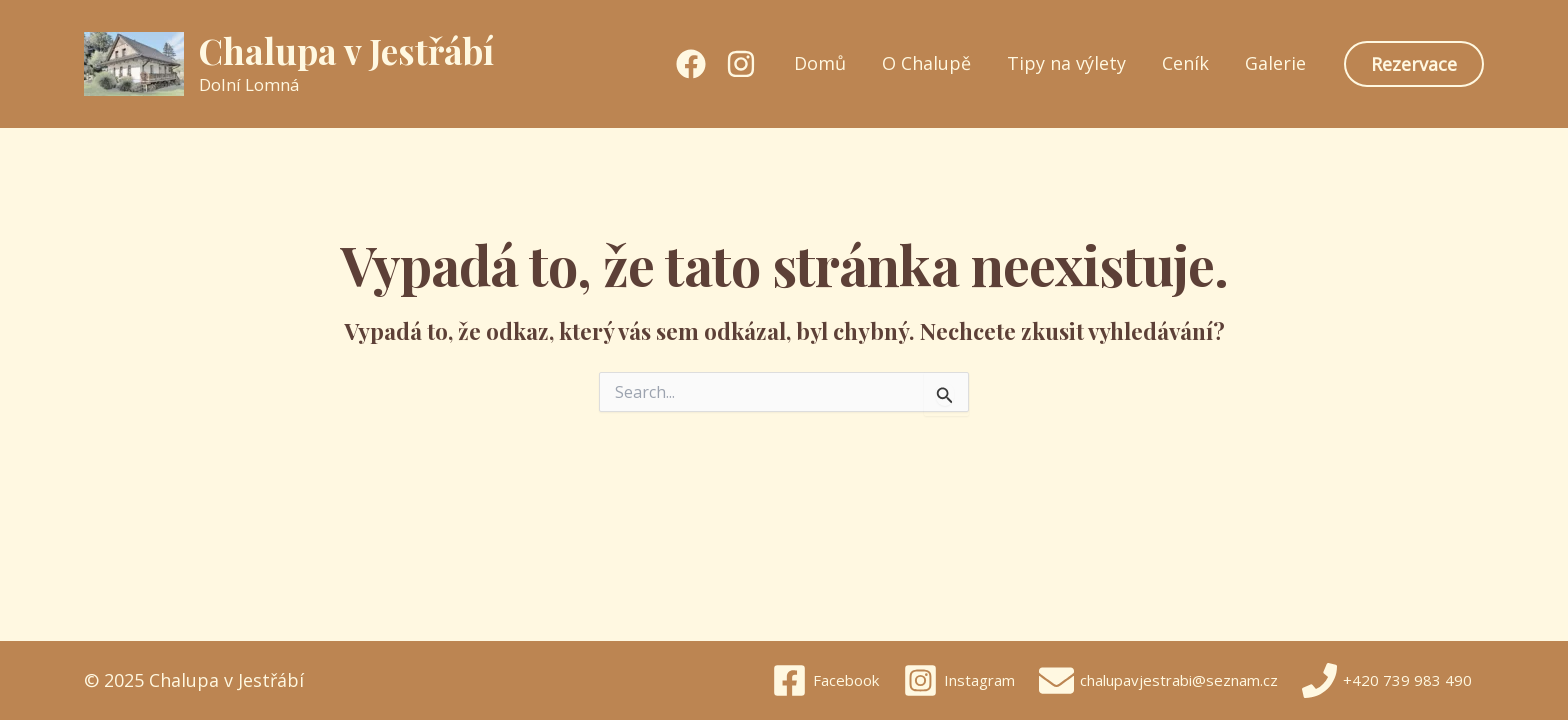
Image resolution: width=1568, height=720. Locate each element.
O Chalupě (926, 63)
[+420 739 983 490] (1387, 680)
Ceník (1185, 63)
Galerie (1275, 63)
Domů (820, 63)
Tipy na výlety (1066, 63)
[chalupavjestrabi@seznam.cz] (1158, 680)
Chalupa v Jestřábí (346, 50)
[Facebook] (691, 64)
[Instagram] (741, 64)
